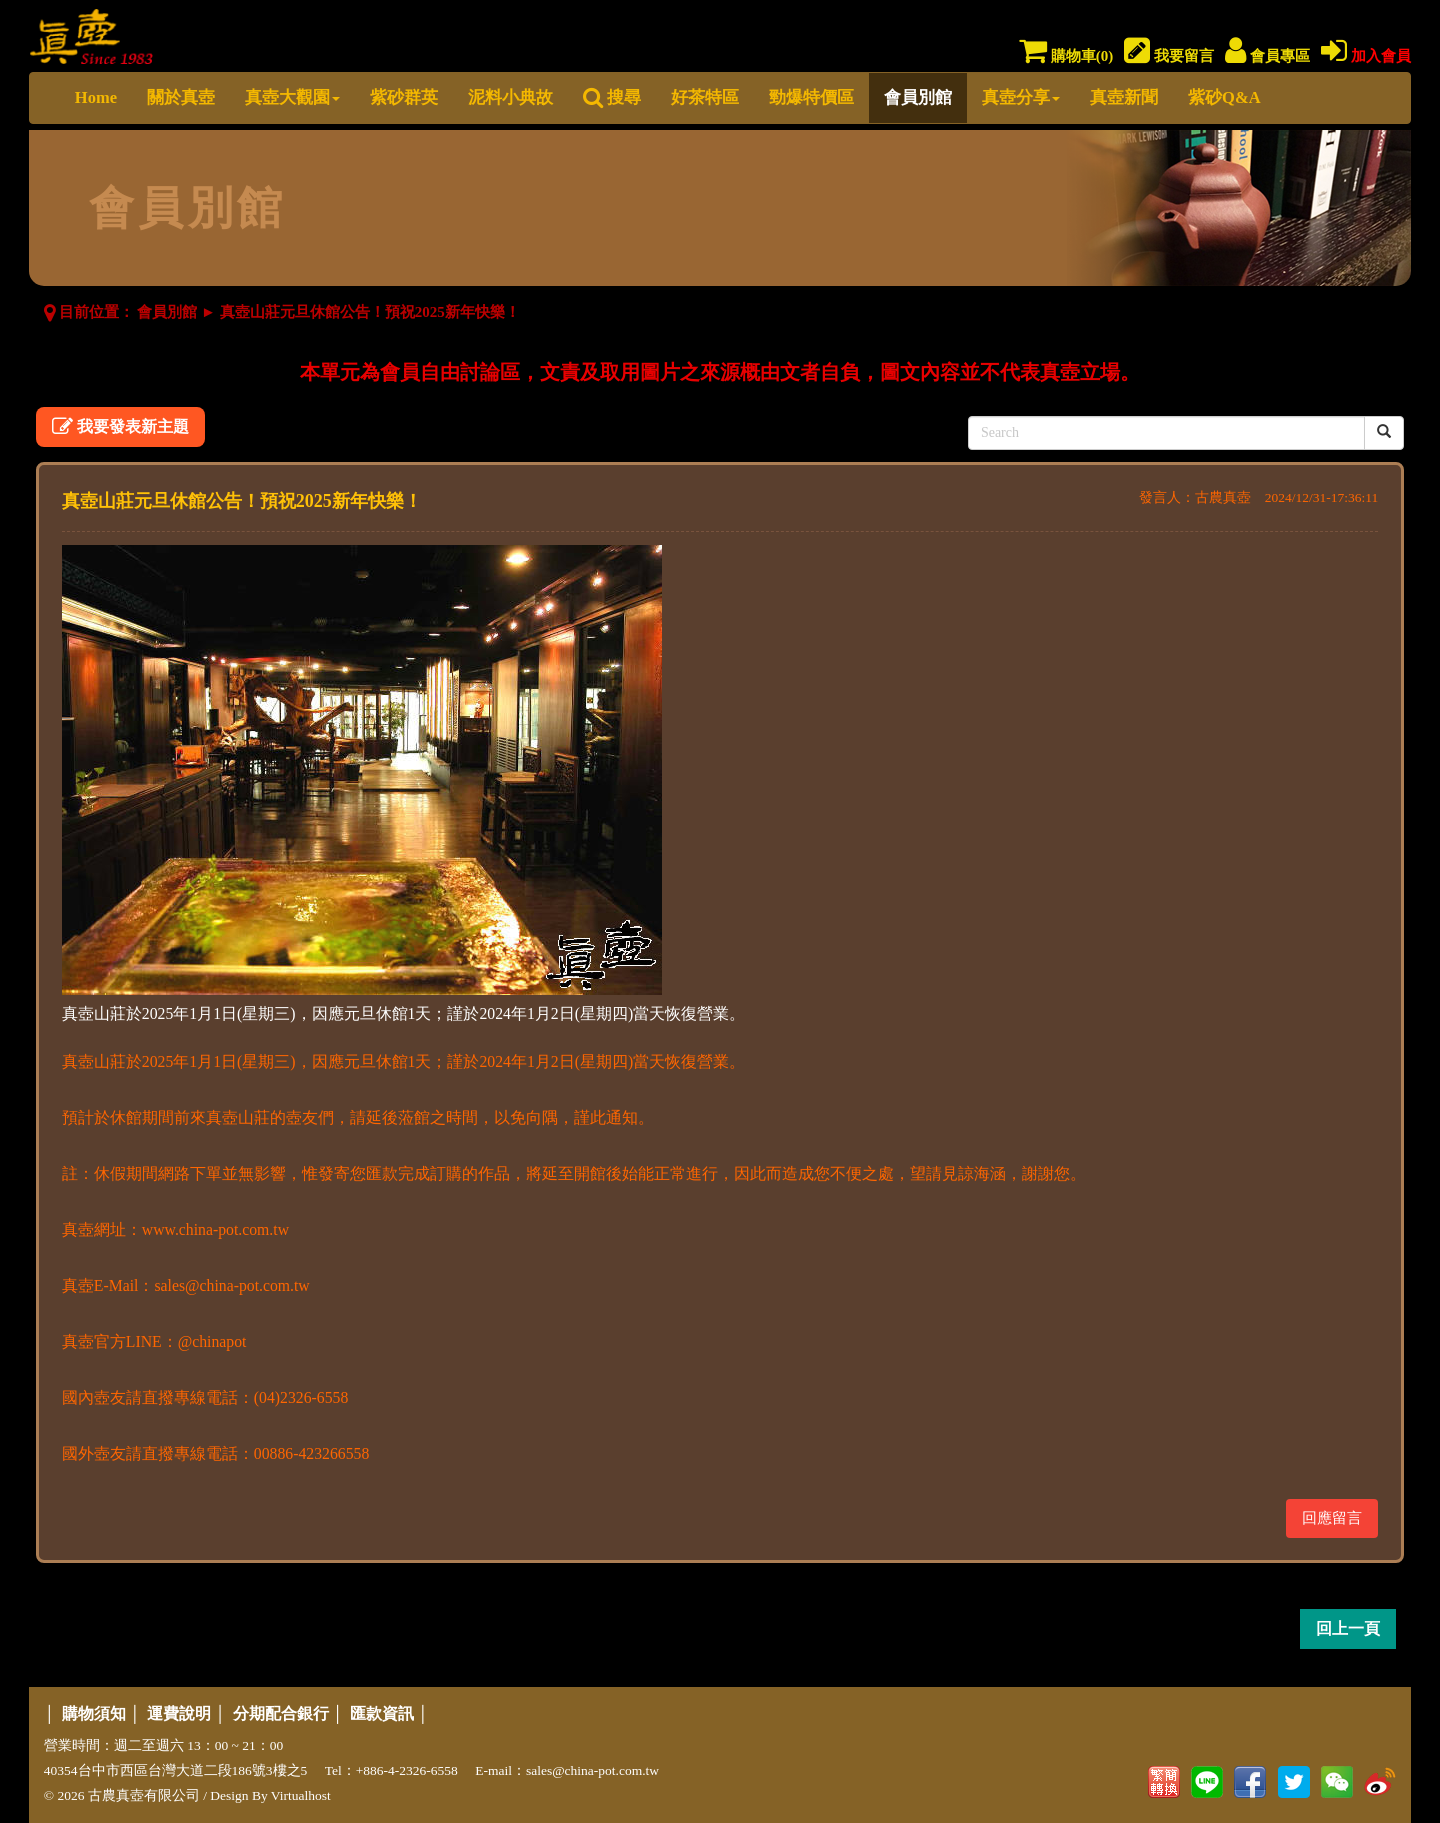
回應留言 (1332, 1518)
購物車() (1066, 56)
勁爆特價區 (811, 97)
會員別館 (918, 97)
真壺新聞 (1124, 97)
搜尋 (612, 97)
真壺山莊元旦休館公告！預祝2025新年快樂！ (370, 312)
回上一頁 (1348, 1628)
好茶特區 (705, 97)
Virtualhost (301, 1795)
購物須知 (94, 1713)
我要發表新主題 (120, 426)
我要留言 (1169, 56)
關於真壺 (181, 97)
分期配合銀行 (281, 1713)
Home (96, 97)
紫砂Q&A (1224, 97)
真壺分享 (1021, 97)
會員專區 (1267, 56)
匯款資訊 (382, 1713)
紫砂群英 (404, 97)
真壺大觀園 (292, 97)
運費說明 (179, 1713)
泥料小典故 (510, 97)
